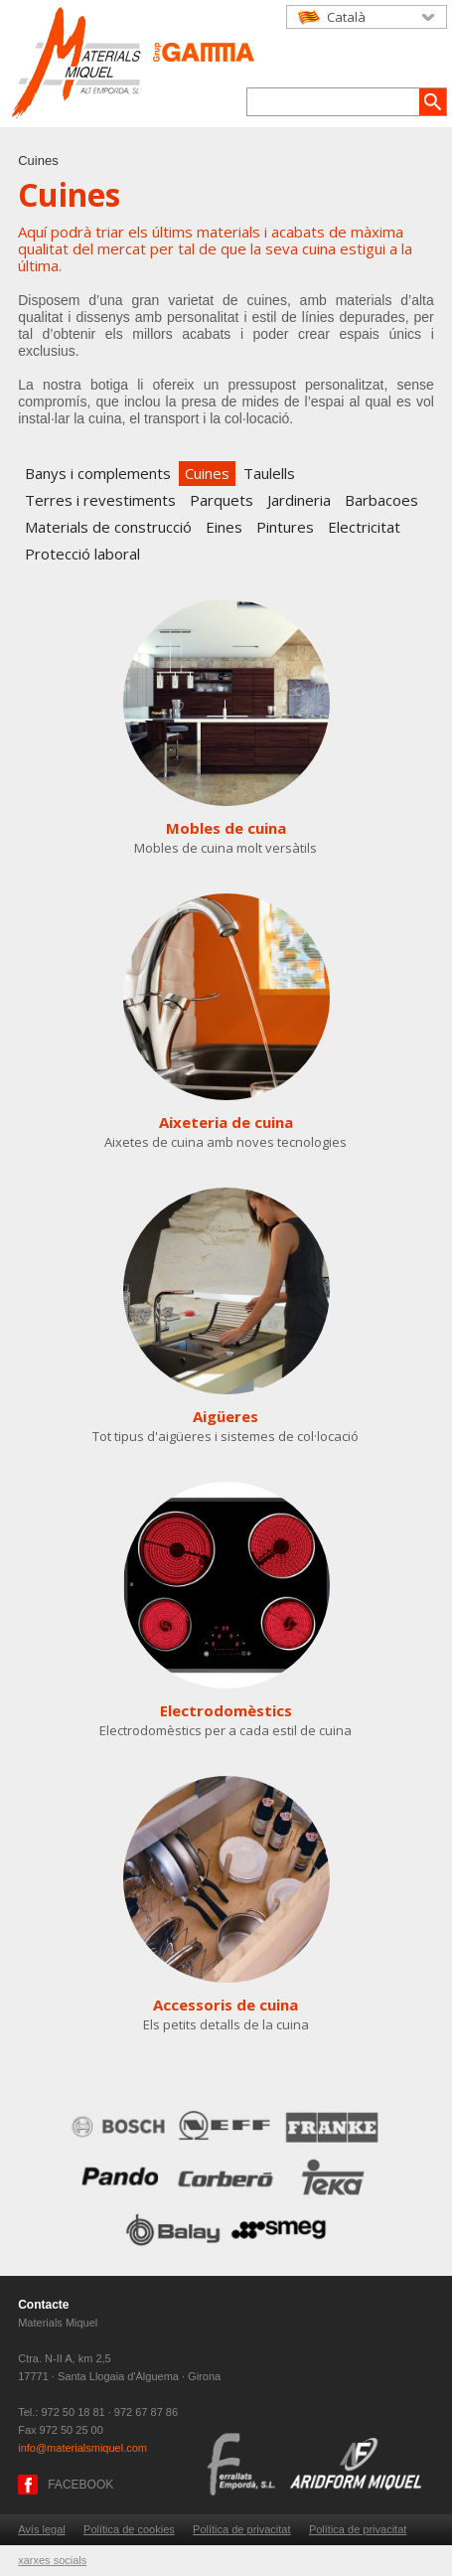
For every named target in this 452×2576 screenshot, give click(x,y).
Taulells (269, 473)
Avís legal (42, 2529)
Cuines (207, 473)
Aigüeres (225, 1416)
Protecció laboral (82, 554)
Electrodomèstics (226, 1710)
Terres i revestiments (100, 500)
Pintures (285, 527)
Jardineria (299, 500)
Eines (224, 527)
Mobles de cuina (226, 828)
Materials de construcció (108, 527)
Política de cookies (129, 2529)
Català (346, 17)
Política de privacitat (241, 2529)
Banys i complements (98, 473)
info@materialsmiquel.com (82, 2448)
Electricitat (364, 527)
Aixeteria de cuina (226, 1122)
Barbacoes (381, 500)
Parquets (221, 500)
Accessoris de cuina (225, 2004)
